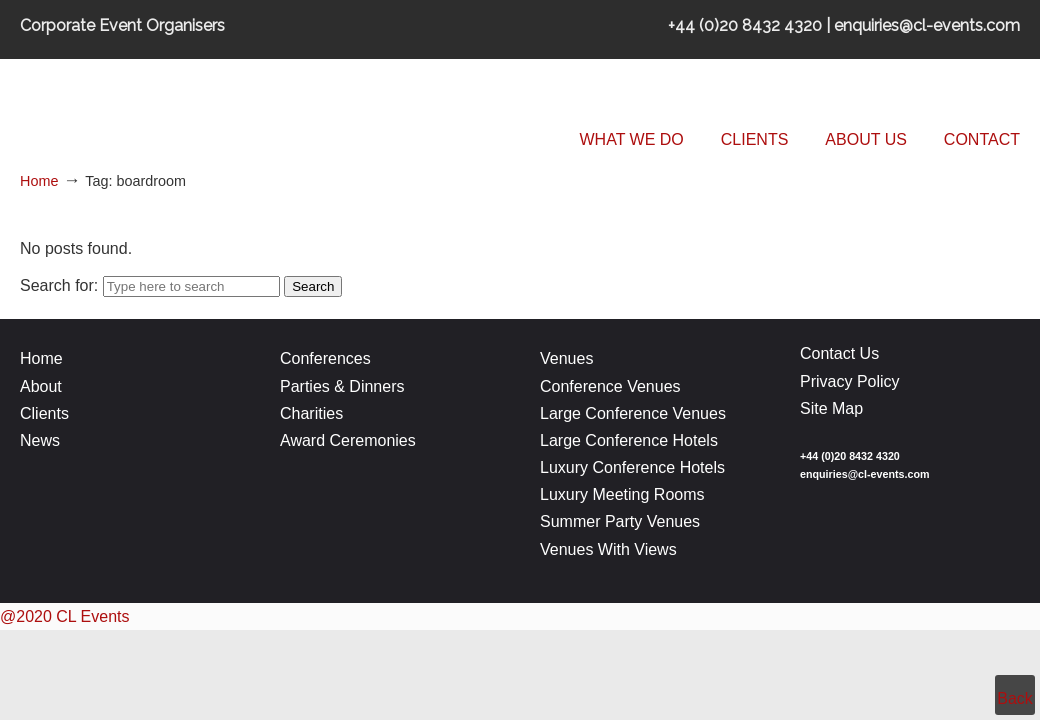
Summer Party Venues (620, 521)
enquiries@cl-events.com (865, 474)
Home (39, 181)
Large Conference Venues (633, 413)
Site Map (831, 408)
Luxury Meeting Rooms (622, 494)
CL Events (170, 105)
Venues (566, 358)
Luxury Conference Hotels (632, 467)
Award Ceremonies (350, 440)
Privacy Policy (850, 381)
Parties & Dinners (342, 386)
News (40, 440)
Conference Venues (610, 386)
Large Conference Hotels (629, 440)
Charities (311, 413)
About (41, 386)
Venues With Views (608, 549)
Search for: (59, 285)
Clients (44, 413)
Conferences (325, 358)
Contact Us (839, 353)
